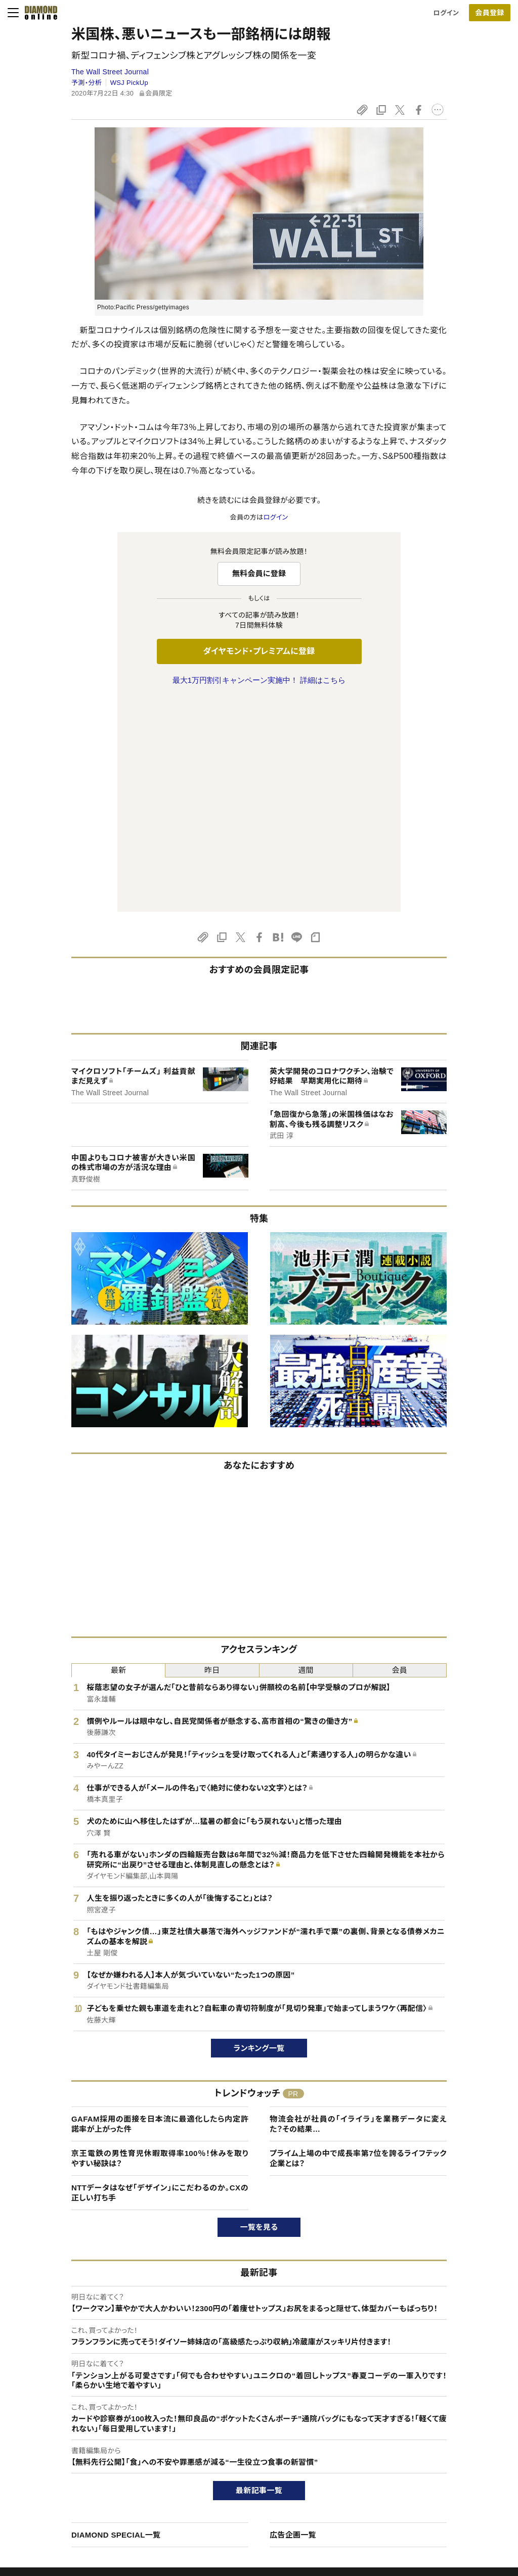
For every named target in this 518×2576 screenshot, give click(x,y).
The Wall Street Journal (110, 72)
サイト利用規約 (60, 2479)
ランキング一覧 (259, 1836)
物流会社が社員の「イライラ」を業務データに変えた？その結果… (358, 1911)
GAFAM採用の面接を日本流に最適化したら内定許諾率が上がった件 (159, 1911)
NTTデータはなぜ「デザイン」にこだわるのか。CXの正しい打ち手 (159, 1980)
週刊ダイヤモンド (242, 2444)
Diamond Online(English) (255, 2427)
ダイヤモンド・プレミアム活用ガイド (88, 2461)
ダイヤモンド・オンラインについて (90, 2407)
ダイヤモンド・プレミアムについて (85, 2444)
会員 (400, 1458)
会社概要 (418, 2444)
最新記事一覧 (259, 2278)
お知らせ (417, 2479)
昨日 (212, 1458)
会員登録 (489, 13)
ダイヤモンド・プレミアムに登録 (259, 651)
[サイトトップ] (38, 13)
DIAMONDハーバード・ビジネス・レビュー (277, 2461)
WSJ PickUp (129, 82)
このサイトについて (66, 2427)
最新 (118, 1458)
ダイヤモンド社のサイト (254, 2407)
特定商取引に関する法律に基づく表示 (93, 2496)
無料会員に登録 (259, 573)
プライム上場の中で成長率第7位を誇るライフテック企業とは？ (358, 1946)
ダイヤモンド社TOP (433, 2427)
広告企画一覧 (293, 2322)
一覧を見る (259, 2014)
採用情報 (418, 2461)
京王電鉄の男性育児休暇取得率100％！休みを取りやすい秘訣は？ (159, 1946)
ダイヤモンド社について (442, 2407)
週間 (306, 1458)
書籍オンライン (239, 2479)
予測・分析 (86, 82)
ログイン (446, 13)
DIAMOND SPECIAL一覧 (115, 2322)
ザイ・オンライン (240, 2496)
